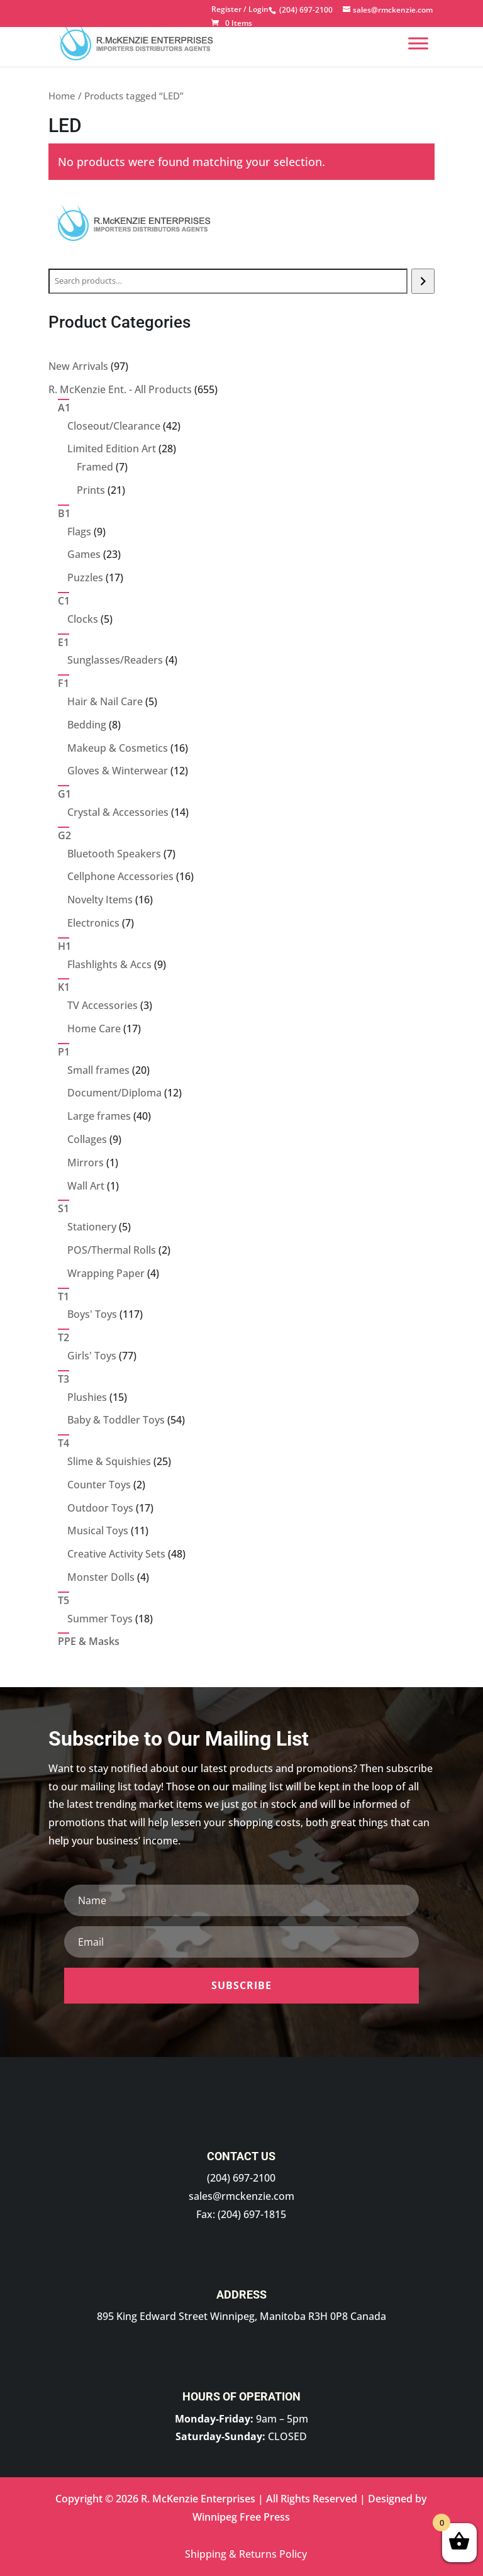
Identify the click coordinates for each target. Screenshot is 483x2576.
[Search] (423, 281)
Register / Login (240, 10)
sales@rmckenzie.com (241, 2196)
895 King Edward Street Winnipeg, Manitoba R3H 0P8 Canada (241, 2316)
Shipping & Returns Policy (246, 2554)
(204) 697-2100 (241, 2178)
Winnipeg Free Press (241, 2517)
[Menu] (418, 43)
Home (61, 95)
